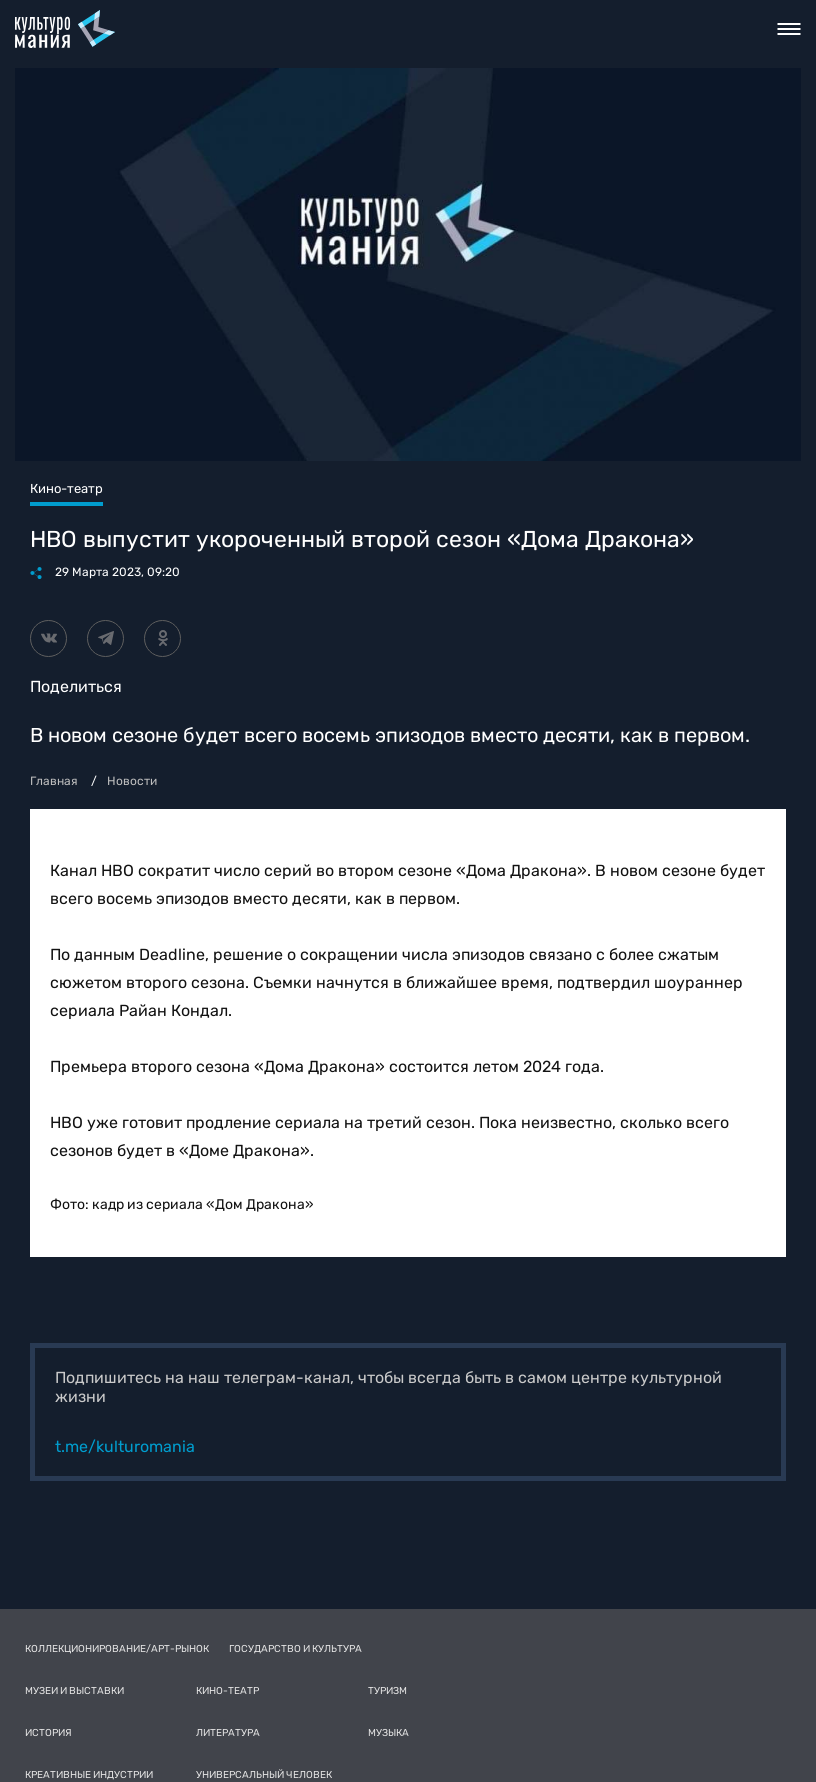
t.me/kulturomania (125, 1446)
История (48, 1733)
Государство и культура (295, 1649)
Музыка (388, 1733)
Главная (54, 781)
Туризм (387, 1691)
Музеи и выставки (74, 1691)
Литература (228, 1733)
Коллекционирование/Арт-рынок (117, 1649)
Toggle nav (789, 29)
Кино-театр (227, 1691)
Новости (132, 781)
